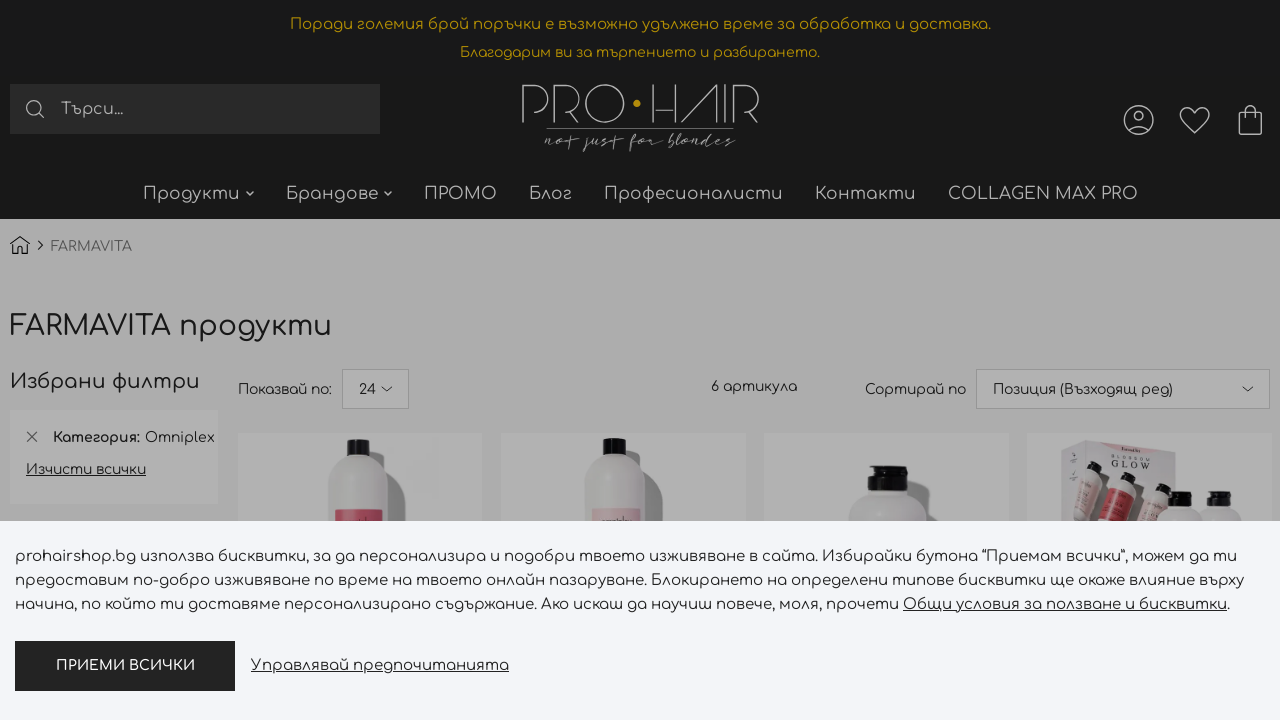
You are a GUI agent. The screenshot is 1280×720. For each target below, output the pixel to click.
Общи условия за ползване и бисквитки (1065, 604)
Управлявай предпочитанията (380, 665)
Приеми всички (125, 665)
